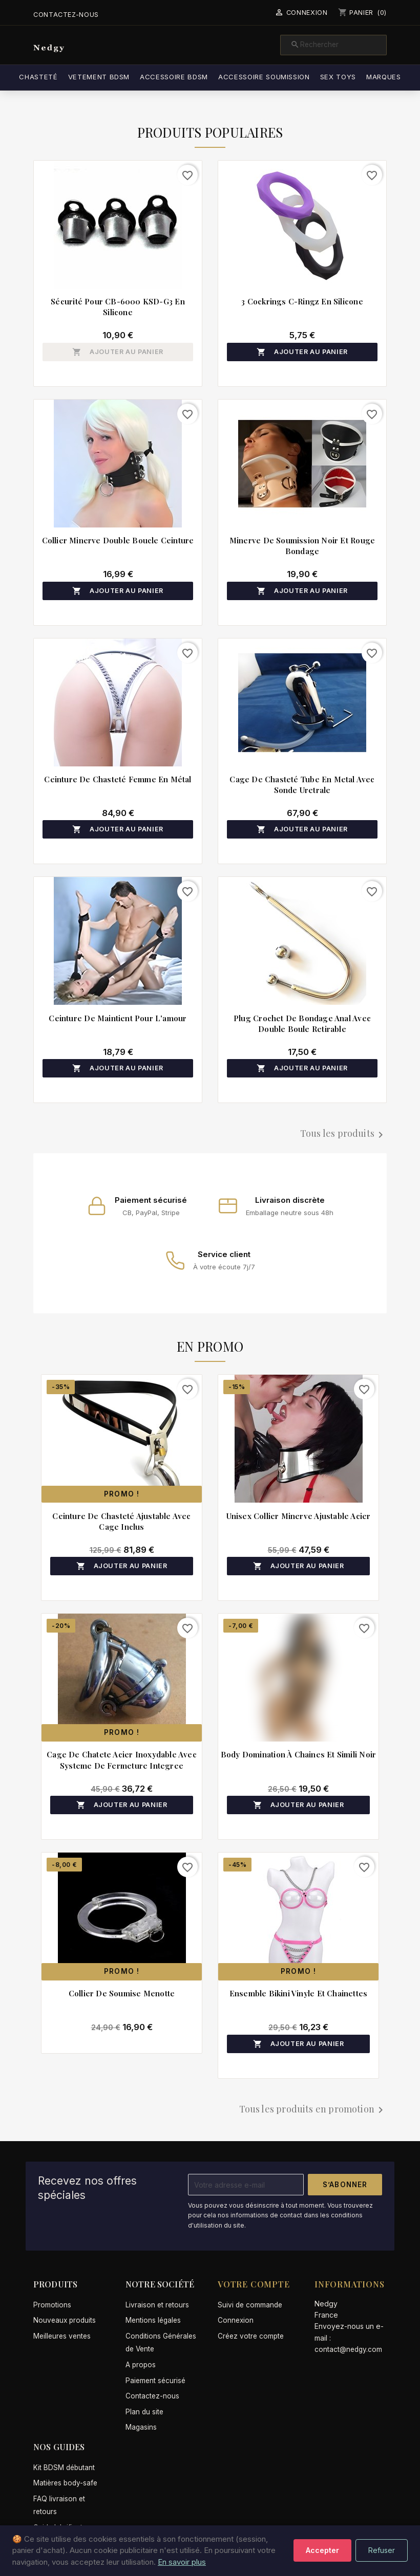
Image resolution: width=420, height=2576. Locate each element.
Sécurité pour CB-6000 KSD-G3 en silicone (117, 306)
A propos (140, 2365)
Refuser (381, 2550)
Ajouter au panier (117, 352)
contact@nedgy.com (348, 2349)
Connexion (236, 2320)
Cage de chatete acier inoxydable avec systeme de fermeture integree (122, 1759)
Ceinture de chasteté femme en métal (117, 779)
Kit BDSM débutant (64, 2467)
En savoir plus (182, 2562)
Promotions (52, 2305)
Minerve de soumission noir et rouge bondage (302, 545)
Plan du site (144, 2412)
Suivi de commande (250, 2305)
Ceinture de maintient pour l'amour (117, 1018)
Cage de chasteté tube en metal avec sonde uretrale (301, 784)
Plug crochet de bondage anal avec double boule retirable (302, 1023)
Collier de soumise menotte (122, 1993)
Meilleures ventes (62, 2336)
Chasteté (57, 77)
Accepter (322, 2550)
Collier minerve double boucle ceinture (118, 540)
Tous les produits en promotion (313, 2109)
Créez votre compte (251, 2336)
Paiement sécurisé (155, 2380)
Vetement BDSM (118, 77)
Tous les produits (343, 1134)
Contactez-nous (66, 14)
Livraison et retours (157, 2305)
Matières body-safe (65, 2483)
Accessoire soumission (283, 77)
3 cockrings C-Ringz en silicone (302, 301)
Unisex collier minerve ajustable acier (298, 1516)
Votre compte (254, 2284)
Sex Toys (357, 77)
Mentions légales (153, 2320)
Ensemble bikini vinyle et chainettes (298, 1993)
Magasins (141, 2427)
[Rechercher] (333, 45)
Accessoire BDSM (193, 77)
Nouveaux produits (64, 2320)
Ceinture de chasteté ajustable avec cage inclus (121, 1521)
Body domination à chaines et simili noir (298, 1754)
